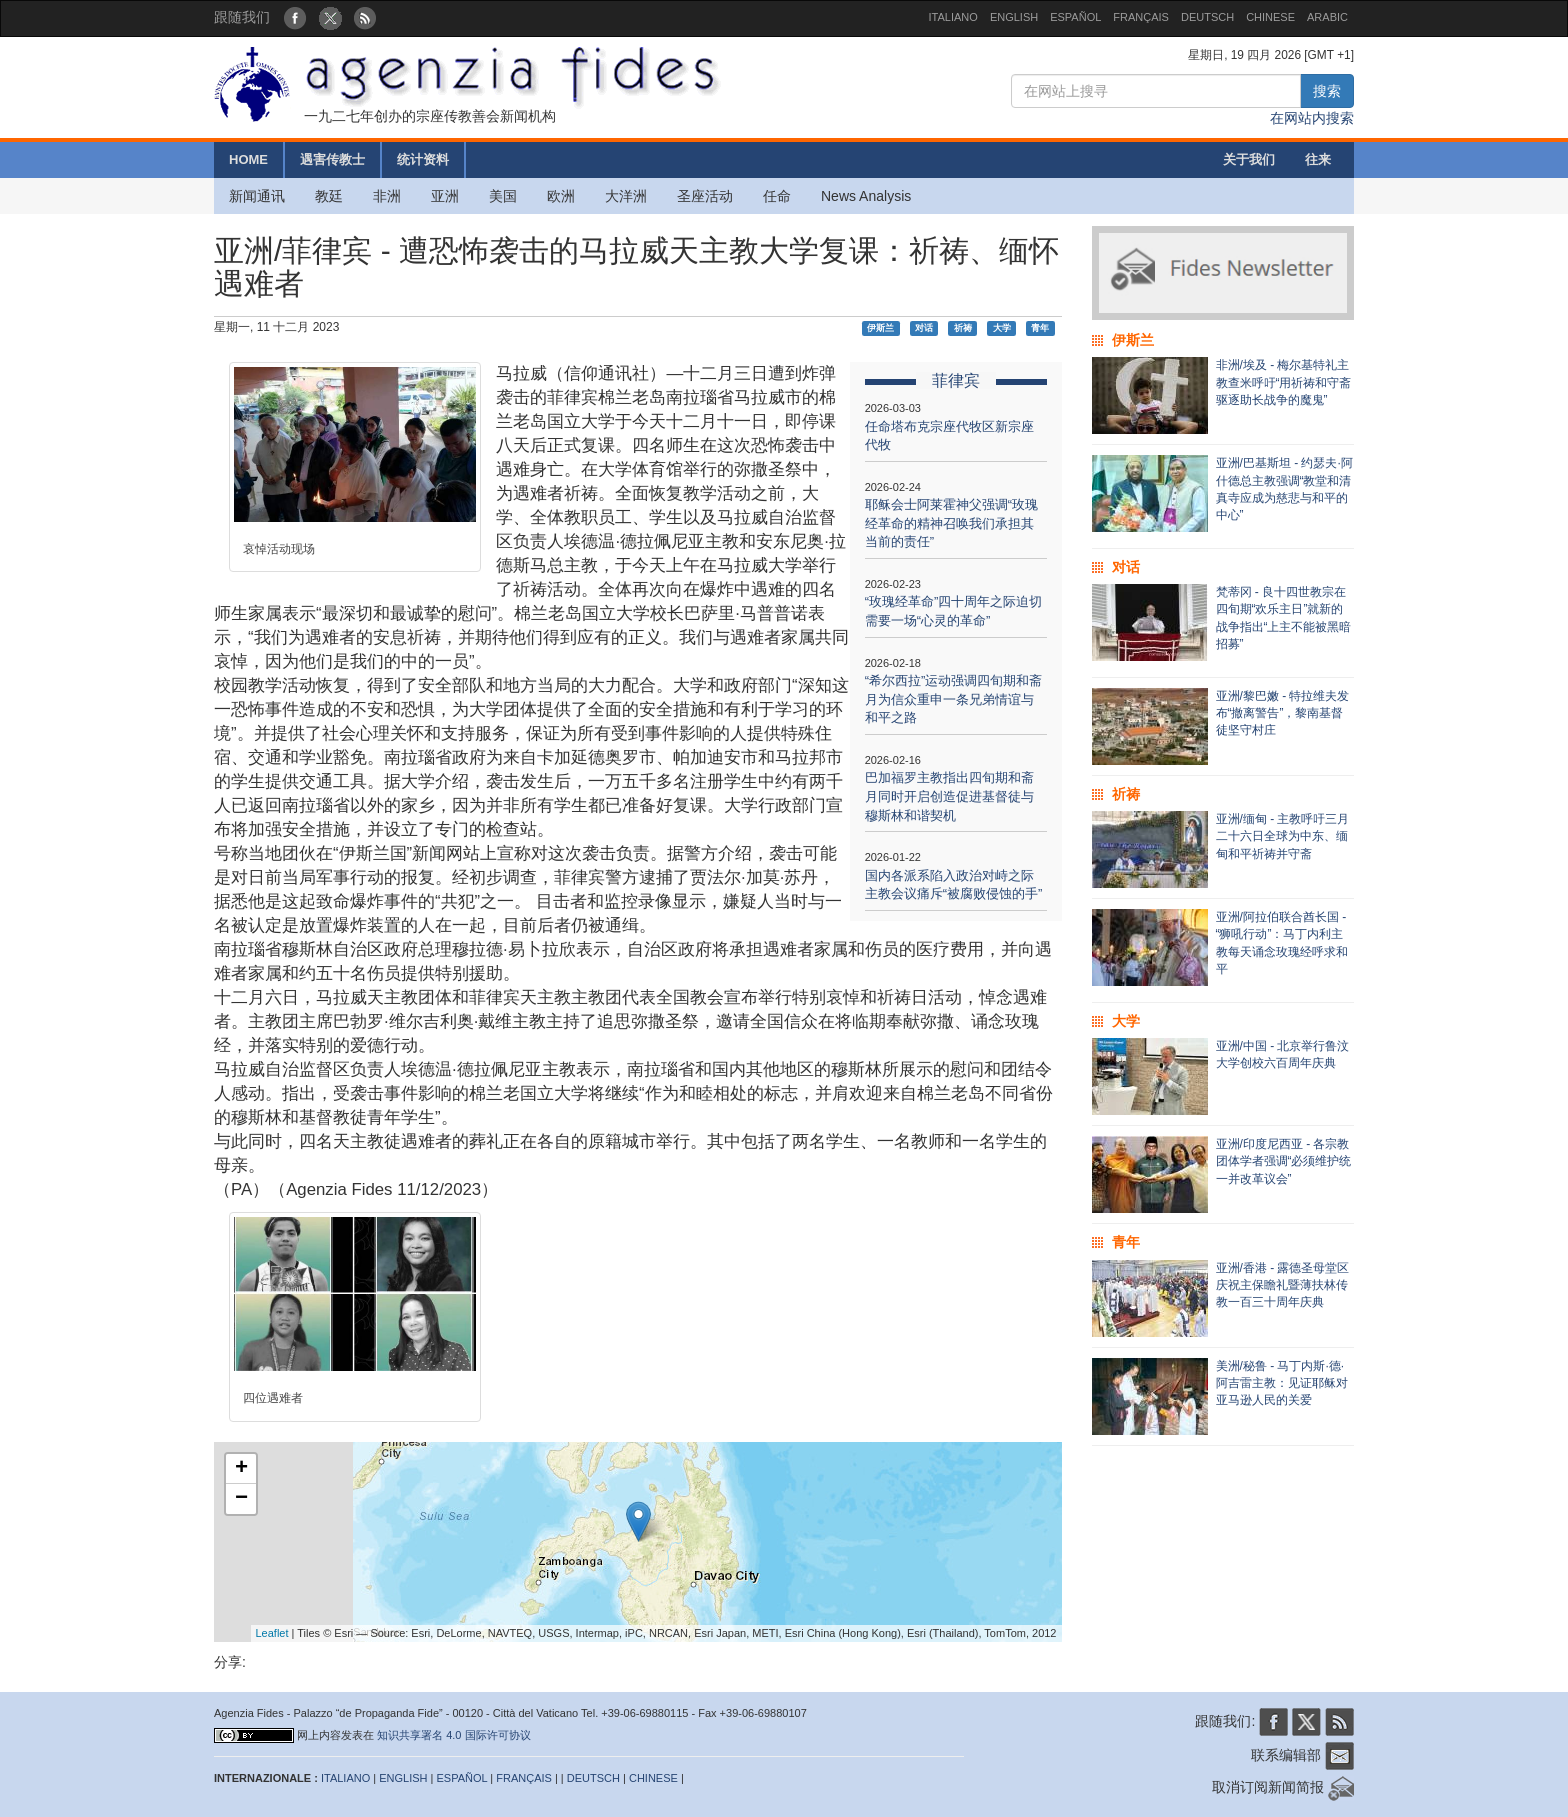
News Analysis (866, 196)
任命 (777, 196)
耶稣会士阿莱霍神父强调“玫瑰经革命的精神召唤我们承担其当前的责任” (951, 523)
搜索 (1327, 91)
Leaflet (272, 1633)
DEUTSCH (1207, 17)
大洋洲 (626, 196)
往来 (1318, 159)
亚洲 (445, 196)
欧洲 (561, 196)
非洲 (387, 196)
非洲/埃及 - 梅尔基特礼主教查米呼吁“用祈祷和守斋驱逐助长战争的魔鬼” (1284, 382)
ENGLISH (1014, 17)
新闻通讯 (257, 196)
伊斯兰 (880, 328)
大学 (1002, 328)
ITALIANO (953, 17)
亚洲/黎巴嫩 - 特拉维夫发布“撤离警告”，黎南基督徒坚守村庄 (1283, 713)
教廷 (329, 196)
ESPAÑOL (1075, 17)
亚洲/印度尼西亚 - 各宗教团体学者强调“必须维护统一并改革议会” (1284, 1161)
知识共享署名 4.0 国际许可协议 (453, 1735)
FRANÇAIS (1141, 17)
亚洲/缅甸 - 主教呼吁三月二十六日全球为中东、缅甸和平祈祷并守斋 (1283, 836)
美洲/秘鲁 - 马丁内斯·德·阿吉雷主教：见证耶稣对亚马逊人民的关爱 (1282, 1383)
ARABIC (1327, 17)
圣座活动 (705, 196)
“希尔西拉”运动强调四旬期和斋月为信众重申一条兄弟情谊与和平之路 (954, 699)
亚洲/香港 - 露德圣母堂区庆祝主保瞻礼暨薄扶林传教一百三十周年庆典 (1283, 1285)
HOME (248, 159)
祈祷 (963, 328)
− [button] (241, 1499)
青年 (1040, 328)
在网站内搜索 (1312, 118)
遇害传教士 (332, 159)
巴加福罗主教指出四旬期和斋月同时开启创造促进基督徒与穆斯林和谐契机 (949, 796)
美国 (503, 196)
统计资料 (423, 159)
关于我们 (1249, 159)
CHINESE (1270, 17)
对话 (924, 328)
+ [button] (241, 1469)
